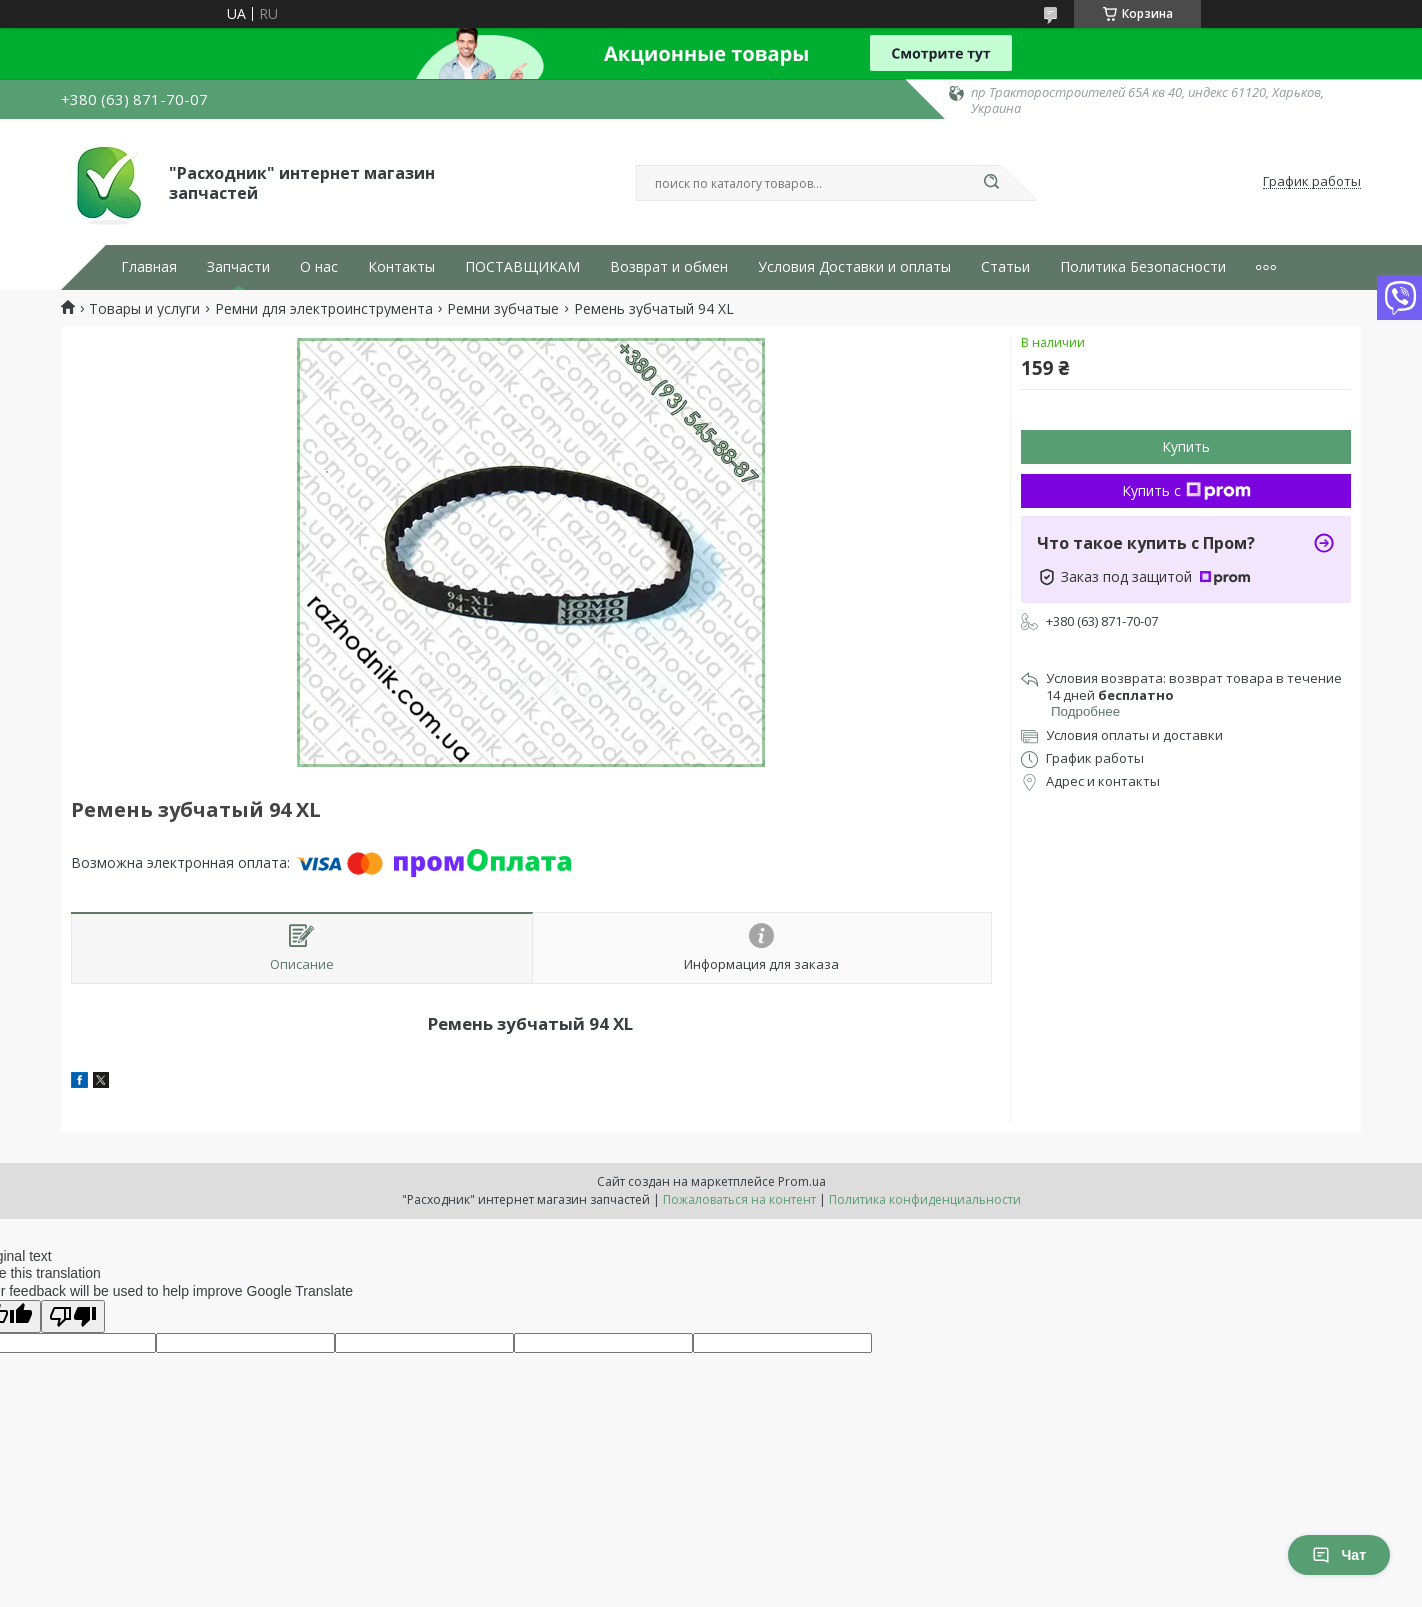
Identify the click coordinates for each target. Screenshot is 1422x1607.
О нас (319, 267)
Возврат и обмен (669, 267)
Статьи (1005, 267)
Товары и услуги (144, 309)
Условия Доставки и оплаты (854, 267)
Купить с (1186, 490)
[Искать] (991, 183)
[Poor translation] (73, 1316)
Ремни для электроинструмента (324, 309)
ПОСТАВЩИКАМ (522, 267)
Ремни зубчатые (503, 309)
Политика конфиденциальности (925, 1199)
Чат (1339, 1555)
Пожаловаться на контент (739, 1199)
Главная (149, 267)
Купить (1186, 446)
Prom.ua (802, 1181)
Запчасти (238, 267)
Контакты (401, 267)
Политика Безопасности (1143, 267)
